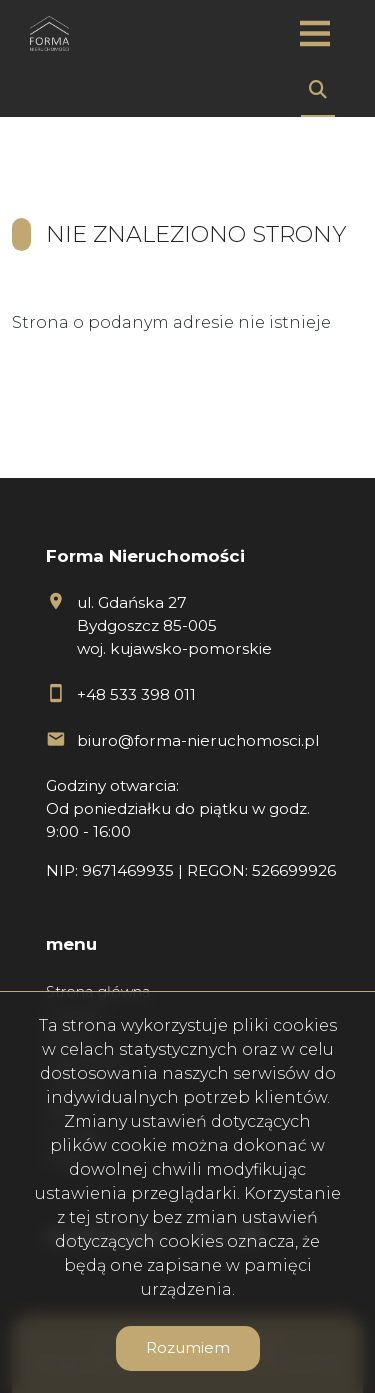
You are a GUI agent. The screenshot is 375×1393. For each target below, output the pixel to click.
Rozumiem (188, 1347)
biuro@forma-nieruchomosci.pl (198, 740)
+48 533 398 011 (136, 694)
